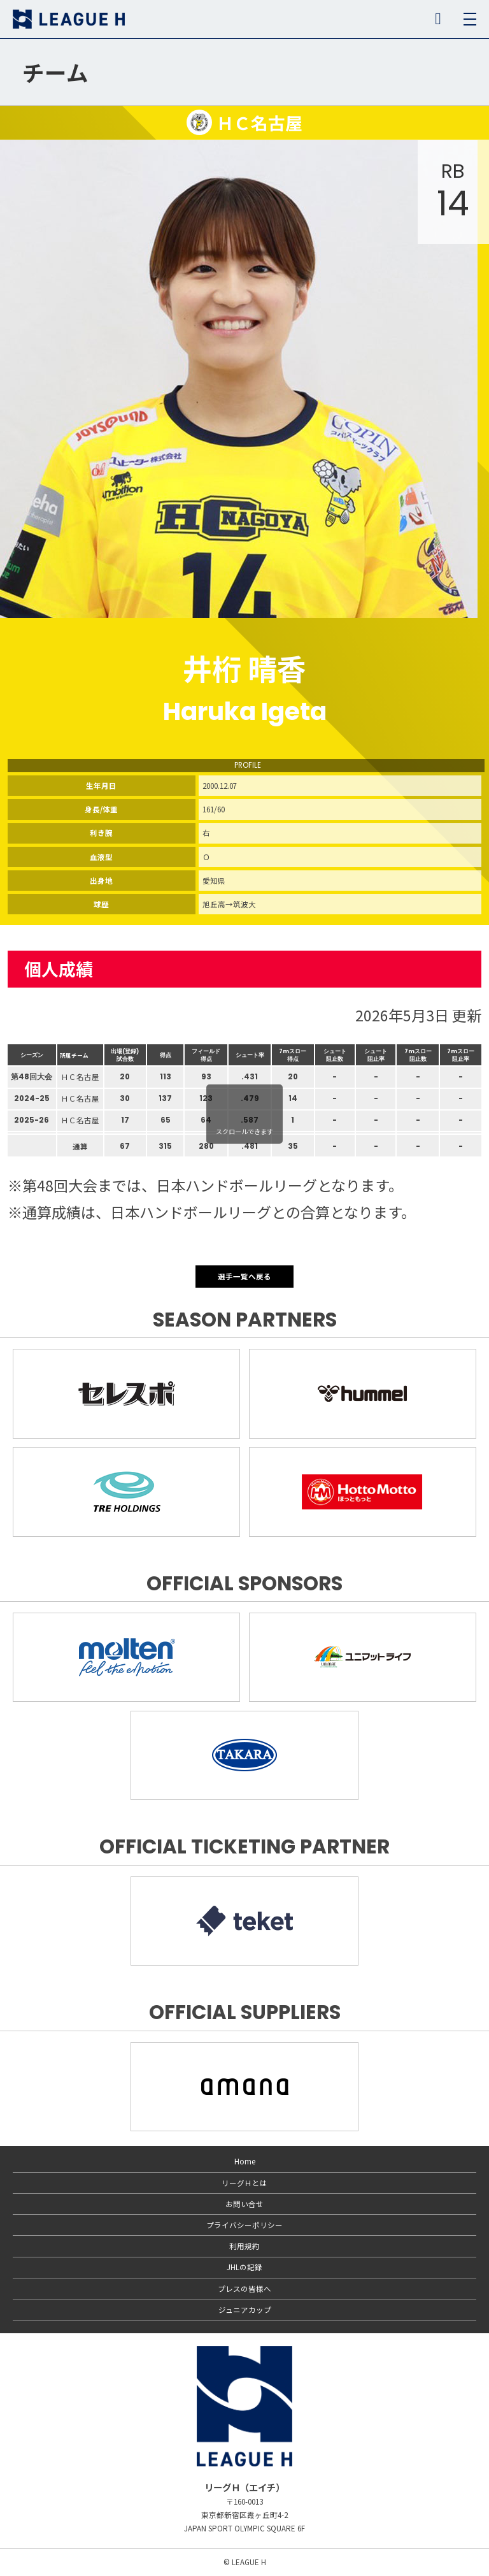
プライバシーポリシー (244, 2225)
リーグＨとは (244, 2183)
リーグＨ (69, 19)
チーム (55, 72)
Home (244, 2161)
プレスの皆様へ (244, 2289)
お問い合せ (244, 2204)
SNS (438, 19)
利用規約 (244, 2246)
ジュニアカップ (244, 2310)
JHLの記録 (244, 2267)
